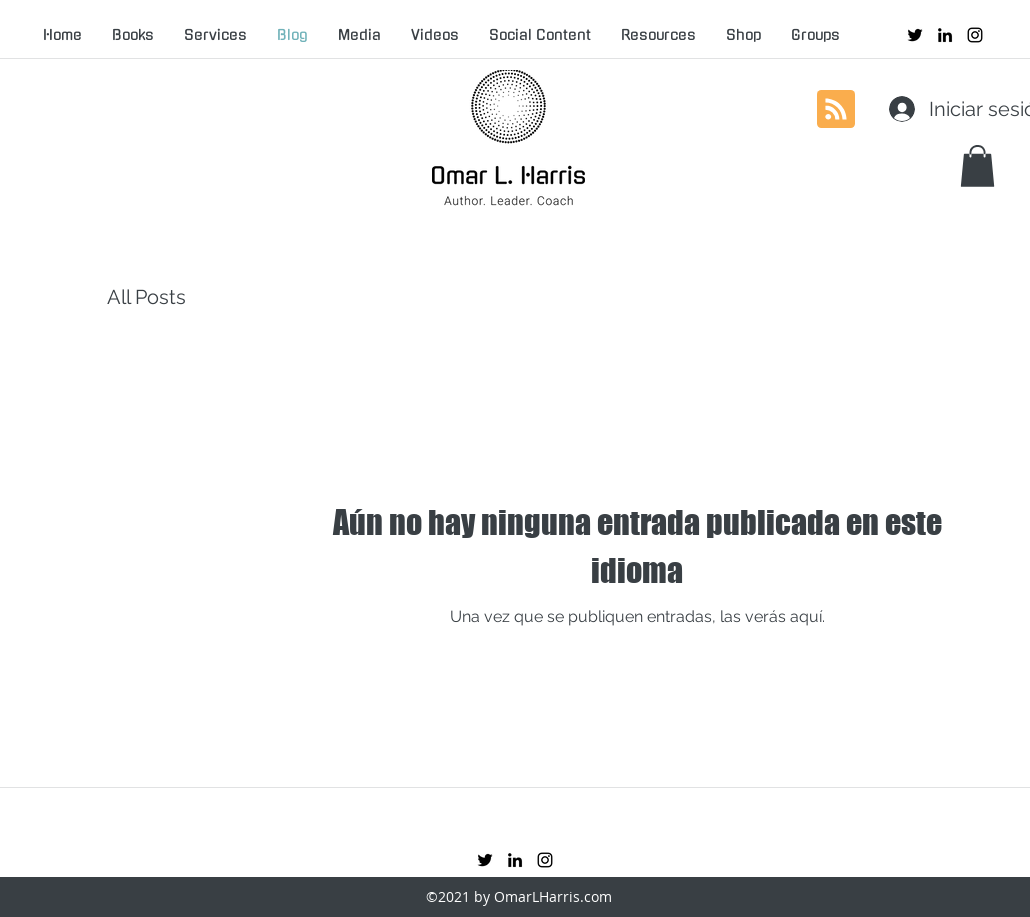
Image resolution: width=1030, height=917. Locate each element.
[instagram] (975, 35)
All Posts (146, 297)
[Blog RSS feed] (836, 110)
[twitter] (915, 35)
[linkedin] (945, 35)
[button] (977, 166)
